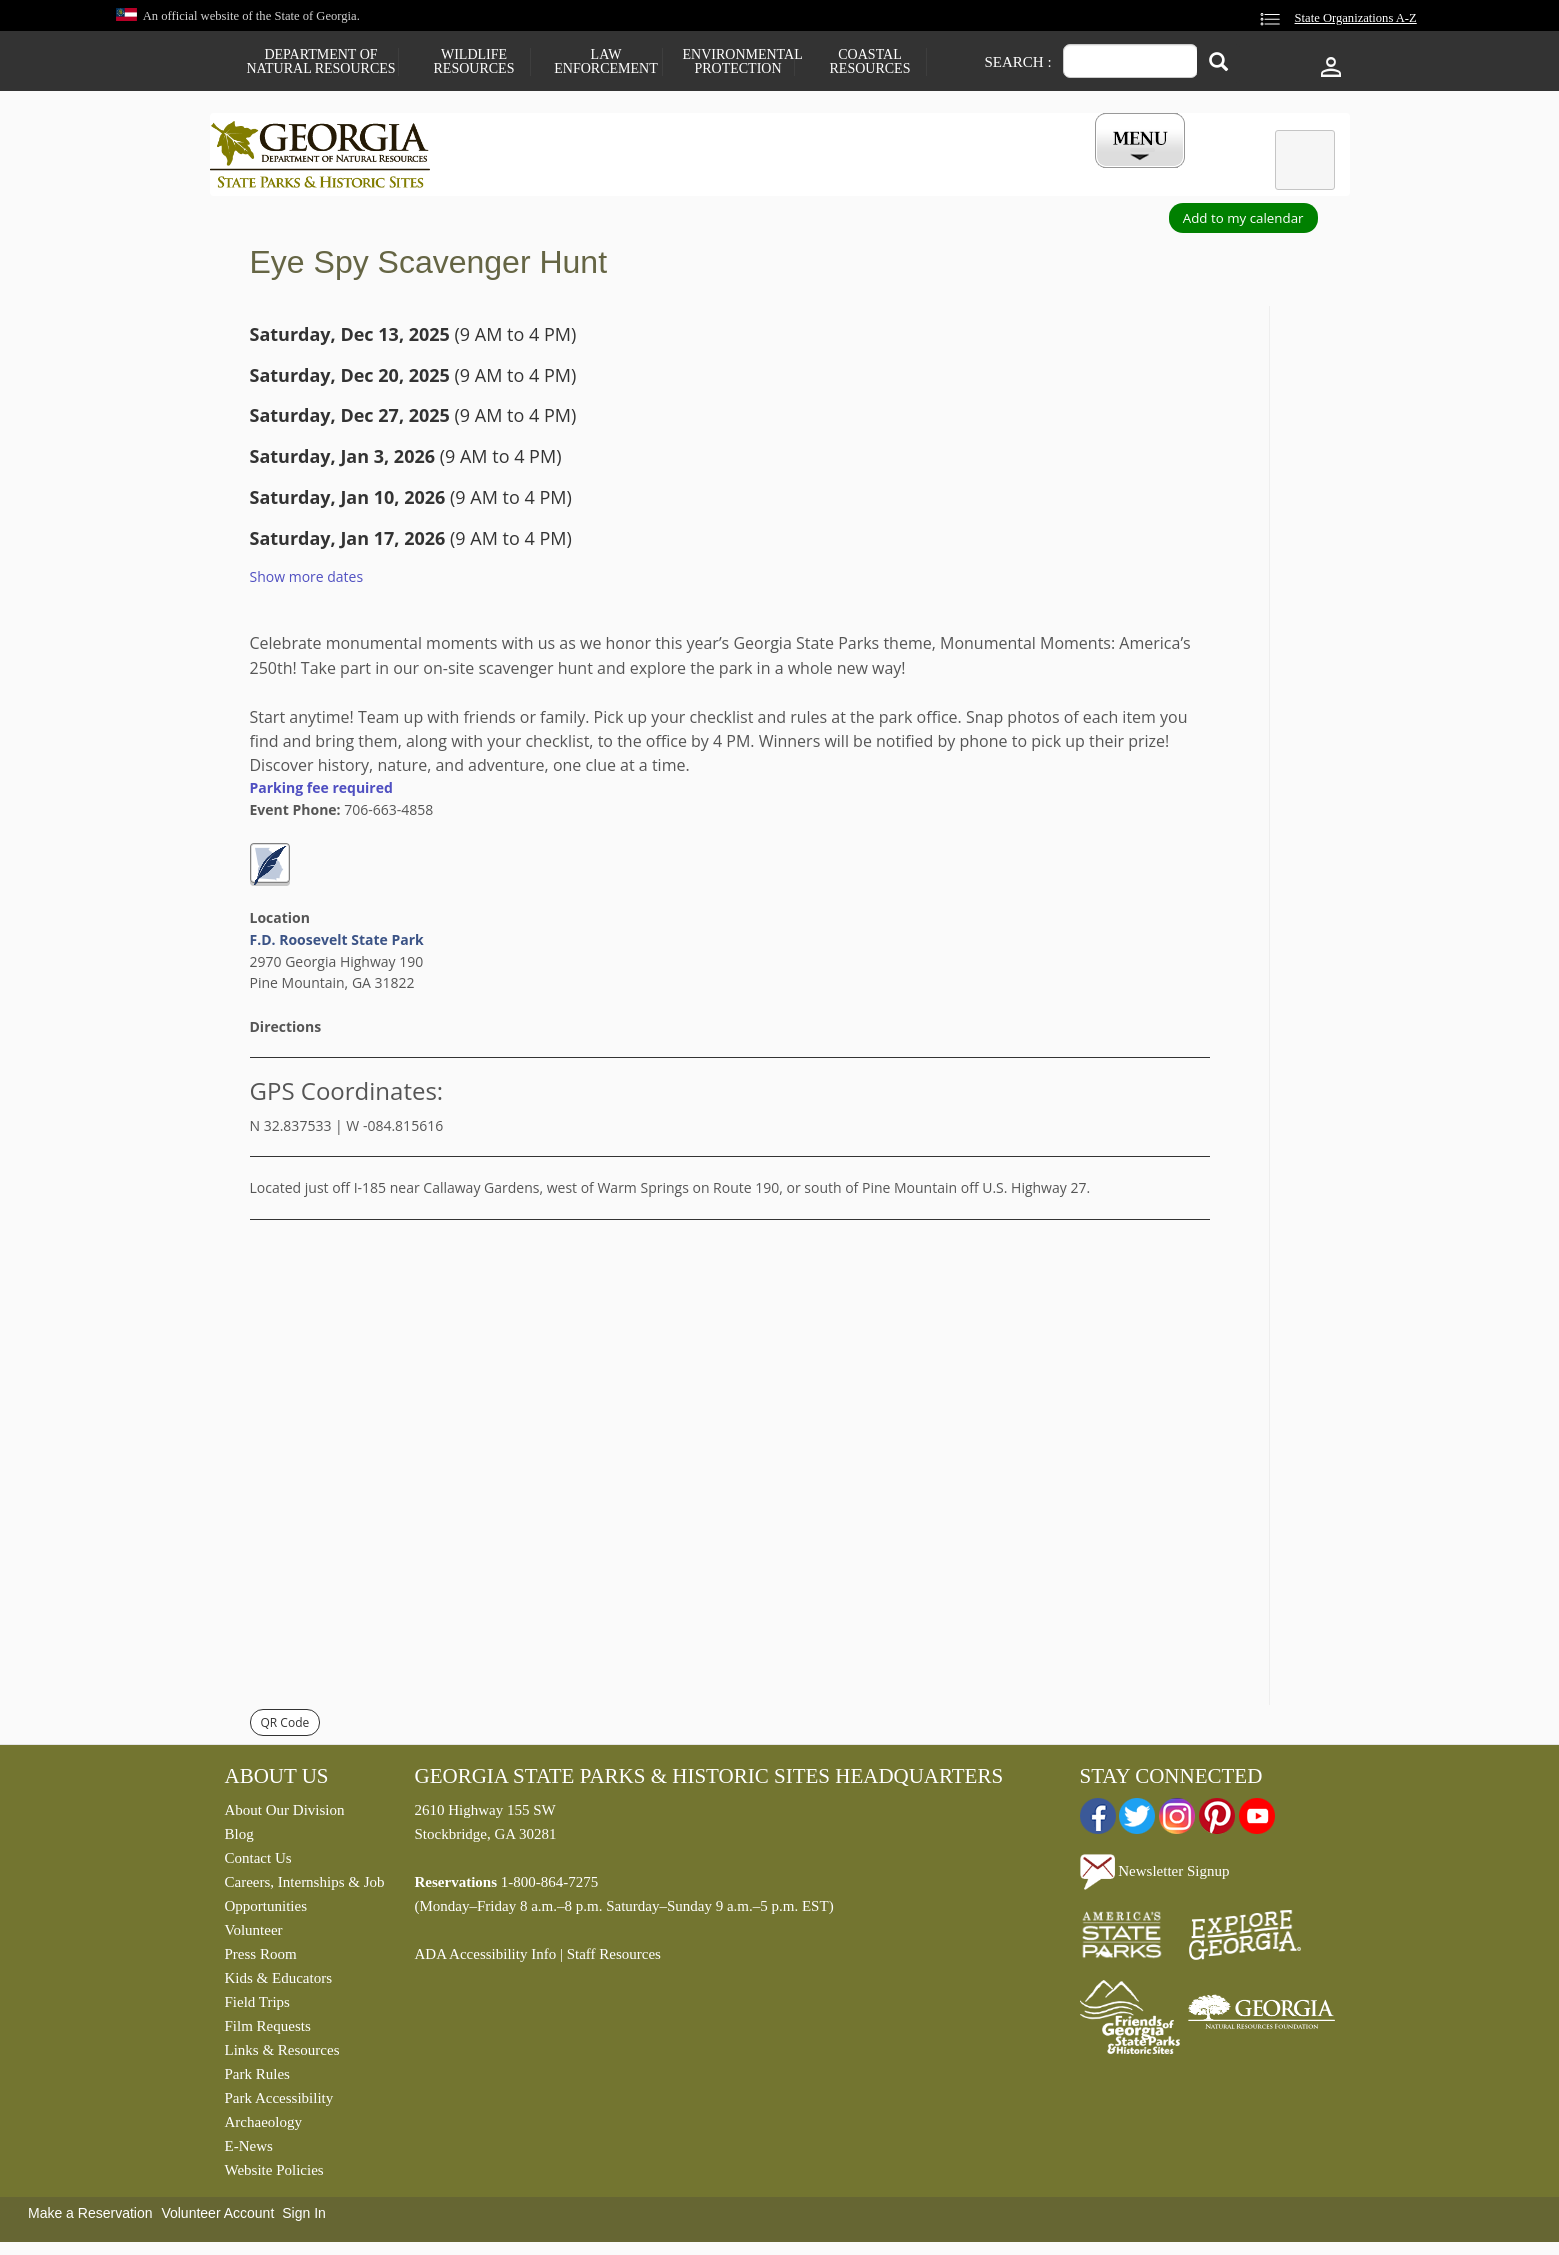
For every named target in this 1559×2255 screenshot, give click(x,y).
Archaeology (263, 2127)
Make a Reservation (90, 2218)
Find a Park (519, 174)
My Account (1106, 174)
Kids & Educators (278, 1983)
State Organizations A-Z (1356, 18)
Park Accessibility (279, 2103)
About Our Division (285, 1815)
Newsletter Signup (1155, 1876)
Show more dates (307, 581)
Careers (762, 174)
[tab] (1305, 160)
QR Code (285, 1727)
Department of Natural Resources (320, 62)
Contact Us (258, 1863)
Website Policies (274, 2175)
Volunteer (254, 1935)
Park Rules (257, 2079)
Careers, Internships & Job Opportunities (305, 1899)
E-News (249, 2151)
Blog (239, 1839)
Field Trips (257, 2007)
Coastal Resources (870, 62)
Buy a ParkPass (883, 174)
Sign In (304, 2218)
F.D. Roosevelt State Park (337, 944)
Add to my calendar (1243, 223)
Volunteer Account (217, 2218)
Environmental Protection (738, 62)
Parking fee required (321, 792)
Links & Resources (282, 2055)
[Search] (1218, 63)
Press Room (261, 1959)
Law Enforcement (605, 62)
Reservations (646, 174)
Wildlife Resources (474, 62)
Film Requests (268, 2031)
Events (1001, 174)
